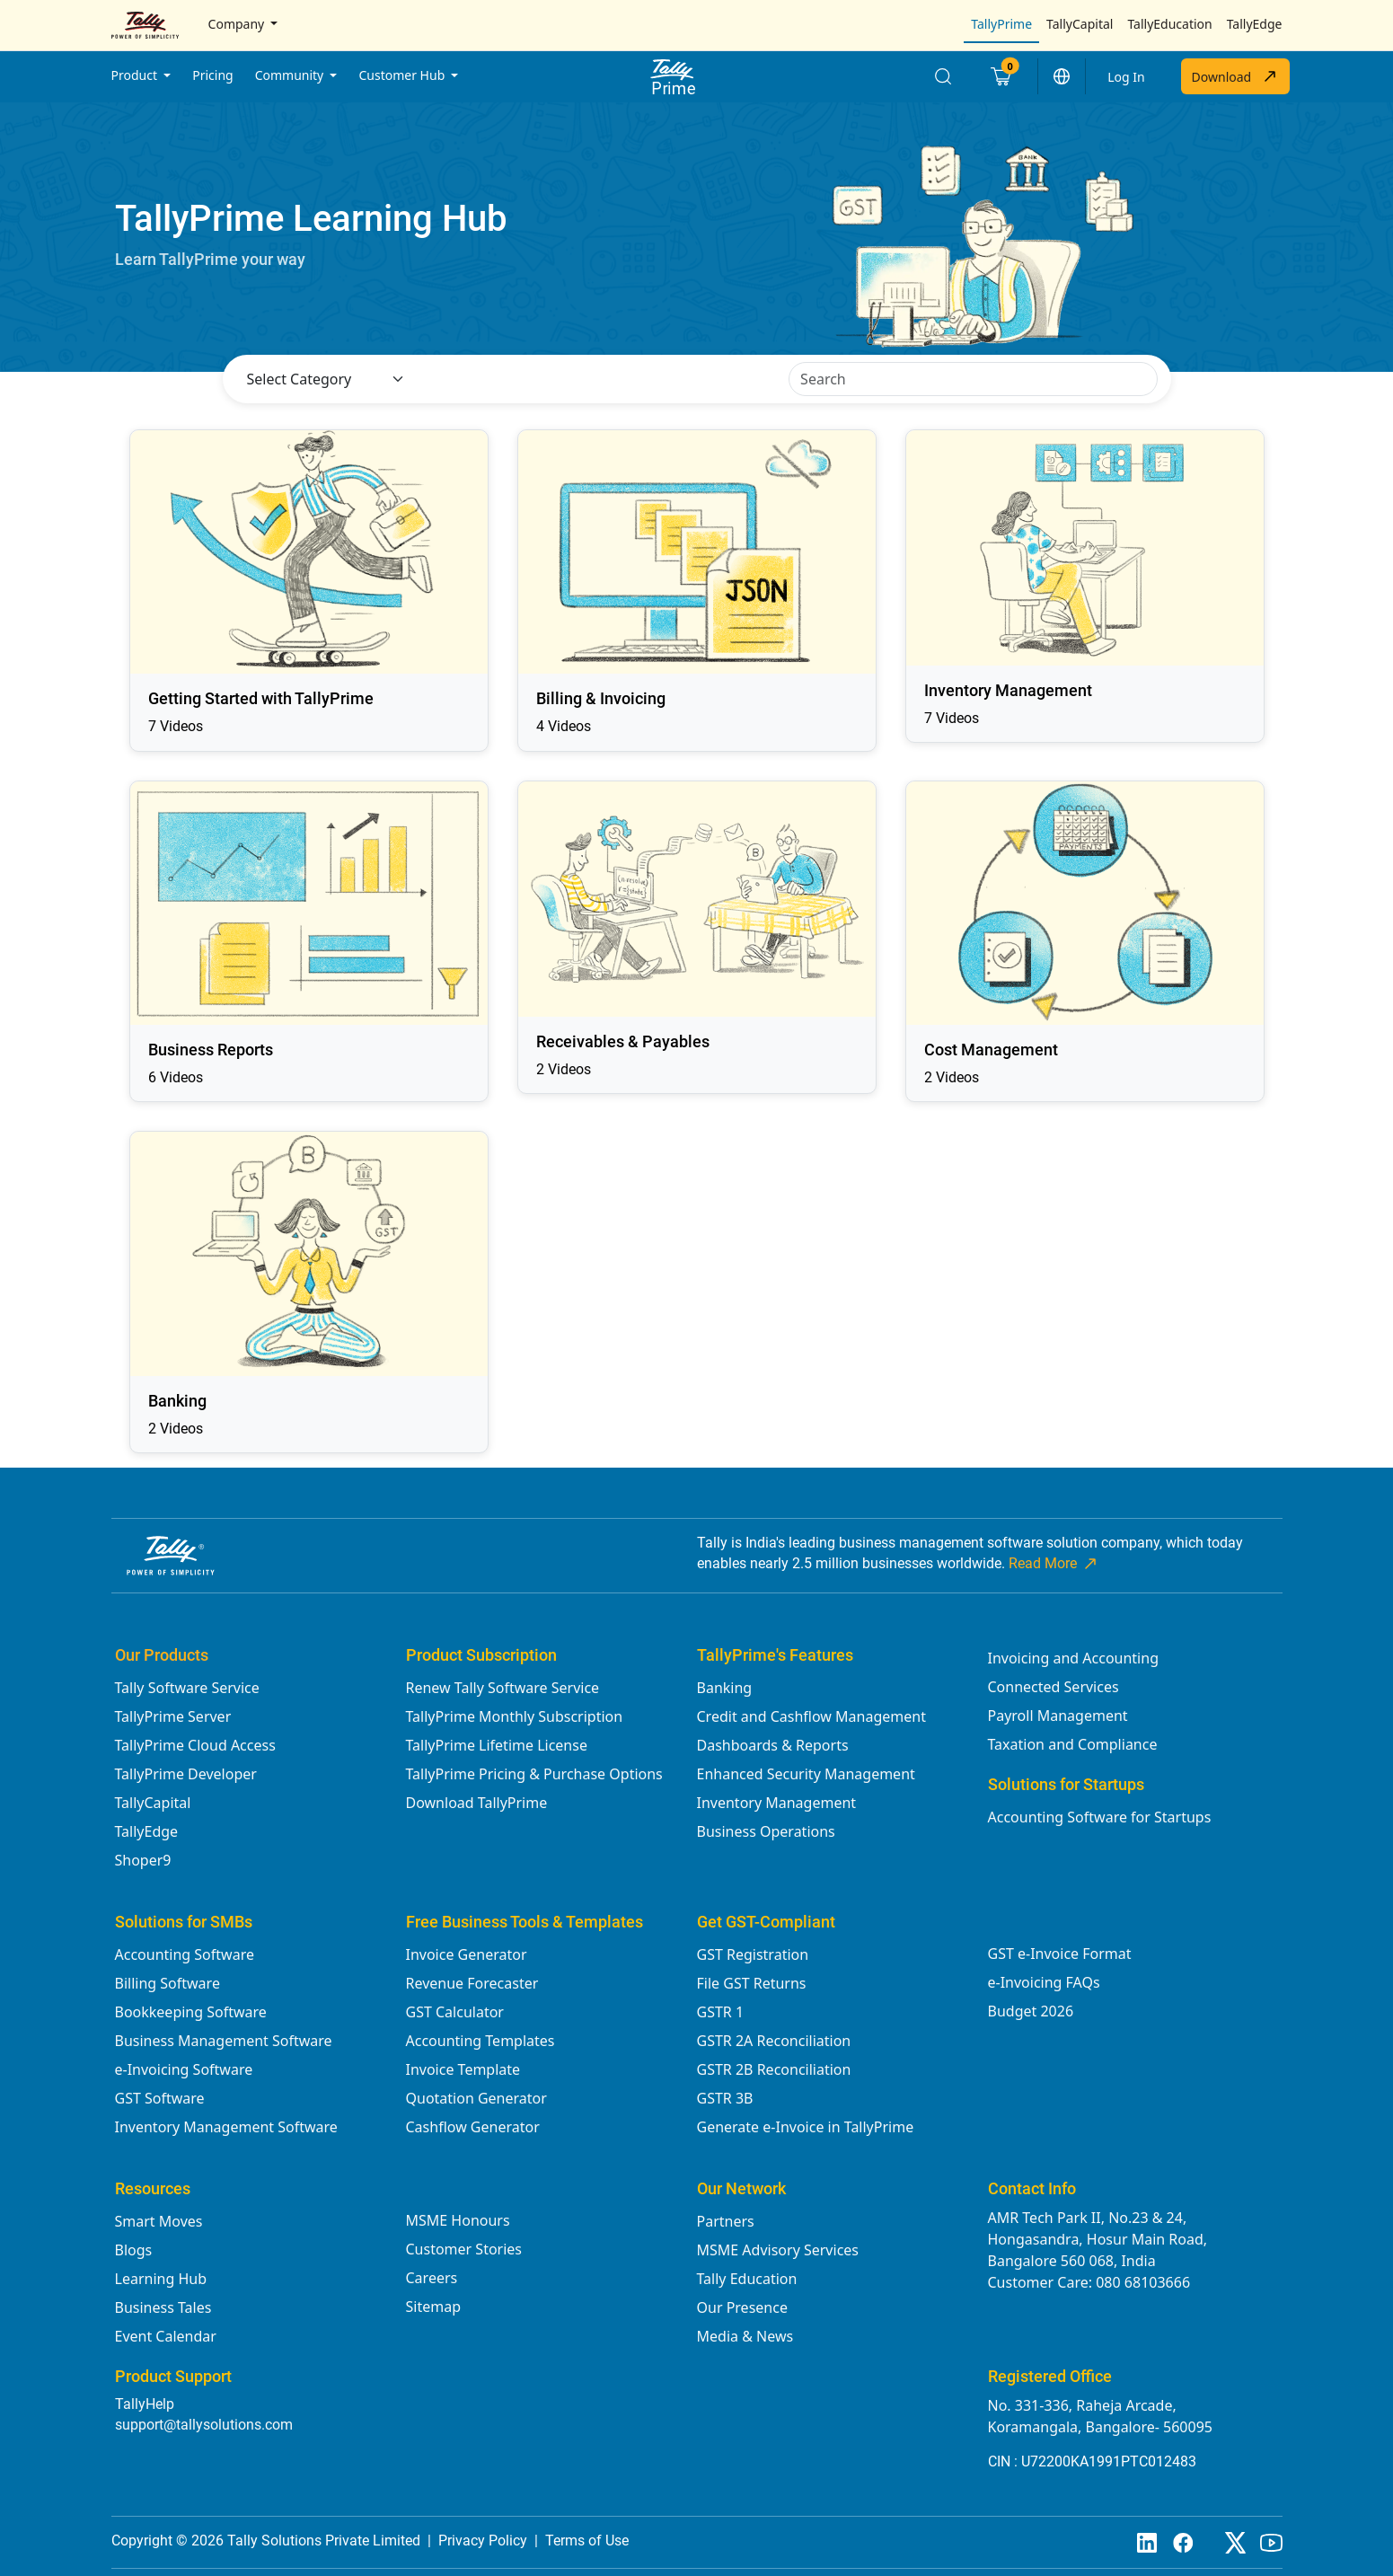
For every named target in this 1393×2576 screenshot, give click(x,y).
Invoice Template (463, 2069)
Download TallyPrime (477, 1803)
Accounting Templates (480, 2041)
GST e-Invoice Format (1060, 1953)
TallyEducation (1169, 23)
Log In (1125, 76)
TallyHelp (144, 2404)
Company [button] (238, 23)
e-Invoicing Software (184, 2069)
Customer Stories (464, 2249)
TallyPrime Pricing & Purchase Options (534, 1774)
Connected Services (1053, 1687)
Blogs (134, 2250)
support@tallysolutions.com (204, 2424)
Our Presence (742, 2307)
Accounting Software (184, 1954)
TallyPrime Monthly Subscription (514, 1716)
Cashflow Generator (473, 2127)
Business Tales (163, 2307)
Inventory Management (777, 1803)
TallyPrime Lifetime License (496, 1745)
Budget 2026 (1031, 2011)
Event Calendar (165, 2336)
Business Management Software (223, 2041)
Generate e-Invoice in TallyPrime (805, 2127)
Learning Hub (161, 2279)
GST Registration (753, 1954)
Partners (725, 2221)
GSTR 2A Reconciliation (774, 2041)
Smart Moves (159, 2221)
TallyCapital (1079, 23)
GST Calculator (455, 2012)
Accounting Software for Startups (1100, 1817)
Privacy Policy (482, 2540)
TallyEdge (1255, 23)
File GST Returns (752, 1983)
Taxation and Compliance (1073, 1744)
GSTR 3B (725, 2098)
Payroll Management (1058, 1715)
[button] (1062, 76)
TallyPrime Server (173, 1716)
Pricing (212, 75)
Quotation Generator (476, 2098)
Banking (725, 1688)
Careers (432, 2278)
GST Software (160, 2098)
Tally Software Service (187, 1688)
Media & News (745, 2336)
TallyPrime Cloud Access (195, 1745)
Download (1235, 76)
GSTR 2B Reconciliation (774, 2069)
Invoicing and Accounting (1073, 1658)
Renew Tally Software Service (503, 1688)
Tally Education (747, 2279)
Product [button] (136, 75)
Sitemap (434, 2306)
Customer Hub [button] (402, 75)
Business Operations (766, 1831)
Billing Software (167, 1983)
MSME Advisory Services (778, 2250)
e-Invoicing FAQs (1044, 1982)
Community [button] (291, 75)
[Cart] (1000, 76)
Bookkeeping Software (191, 2012)
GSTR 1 (721, 2012)
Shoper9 (143, 1860)
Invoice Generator (466, 1954)
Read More (1054, 1564)
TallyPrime (1001, 23)
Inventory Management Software (226, 2127)
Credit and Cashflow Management (811, 1716)
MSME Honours (458, 2220)
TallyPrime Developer (186, 1774)
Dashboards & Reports (773, 1745)
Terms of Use (587, 2540)
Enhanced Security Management (806, 1774)
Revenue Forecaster (472, 1983)
